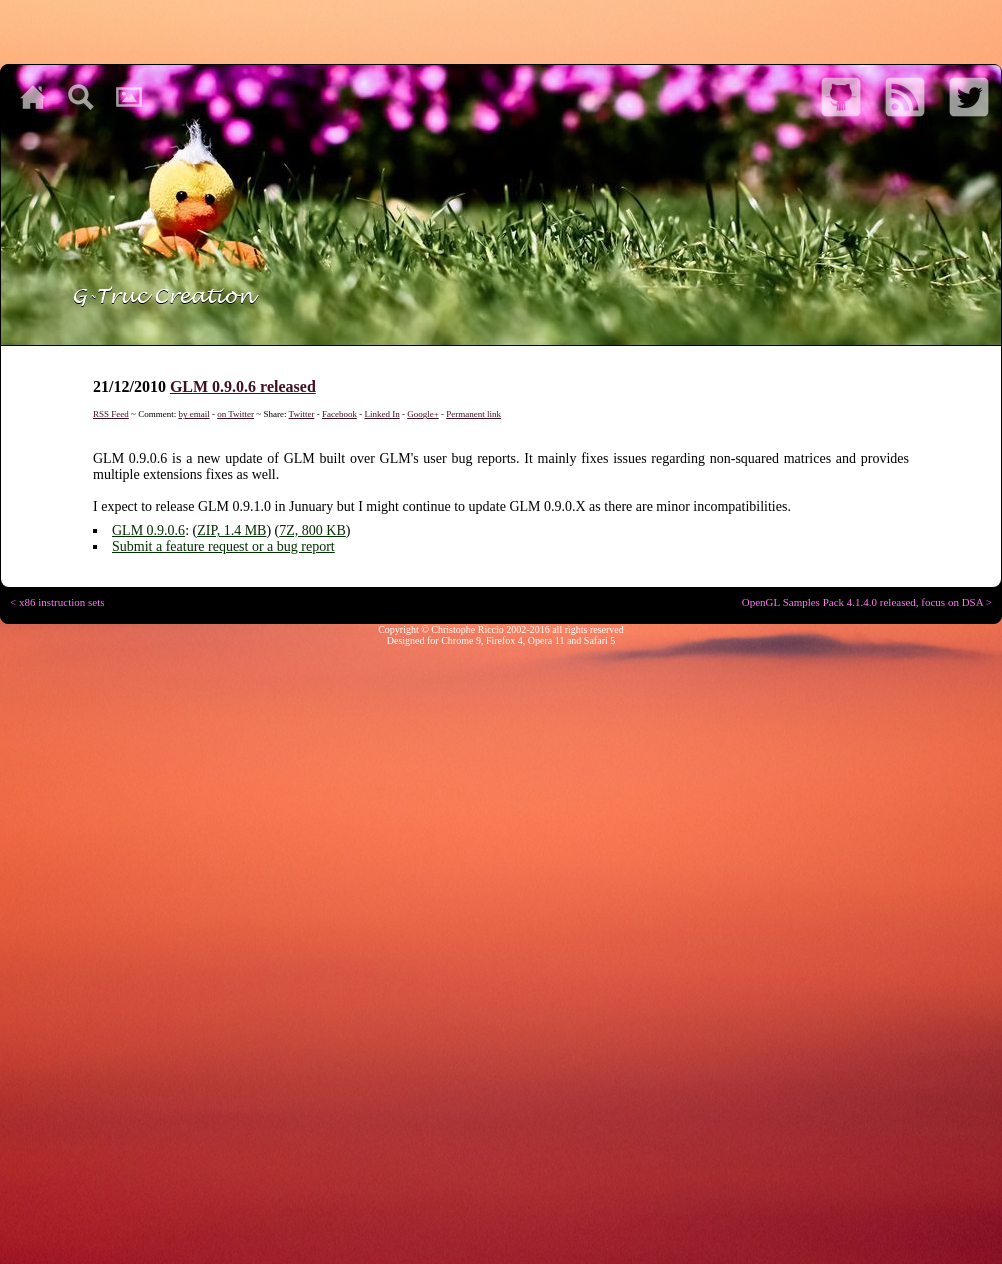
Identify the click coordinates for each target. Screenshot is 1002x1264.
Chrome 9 (461, 640)
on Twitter (235, 414)
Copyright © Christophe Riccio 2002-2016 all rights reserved (501, 629)
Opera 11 (546, 640)
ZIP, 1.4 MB (231, 530)
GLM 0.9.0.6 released (243, 386)
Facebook (339, 414)
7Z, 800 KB (312, 530)
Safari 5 (599, 640)
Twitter (302, 414)
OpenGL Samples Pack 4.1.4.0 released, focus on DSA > (867, 602)
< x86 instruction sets (57, 602)
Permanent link (473, 414)
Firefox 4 (504, 640)
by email (193, 414)
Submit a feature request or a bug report (223, 546)
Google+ (423, 414)
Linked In (381, 414)
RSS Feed (111, 414)
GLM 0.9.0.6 (148, 530)
